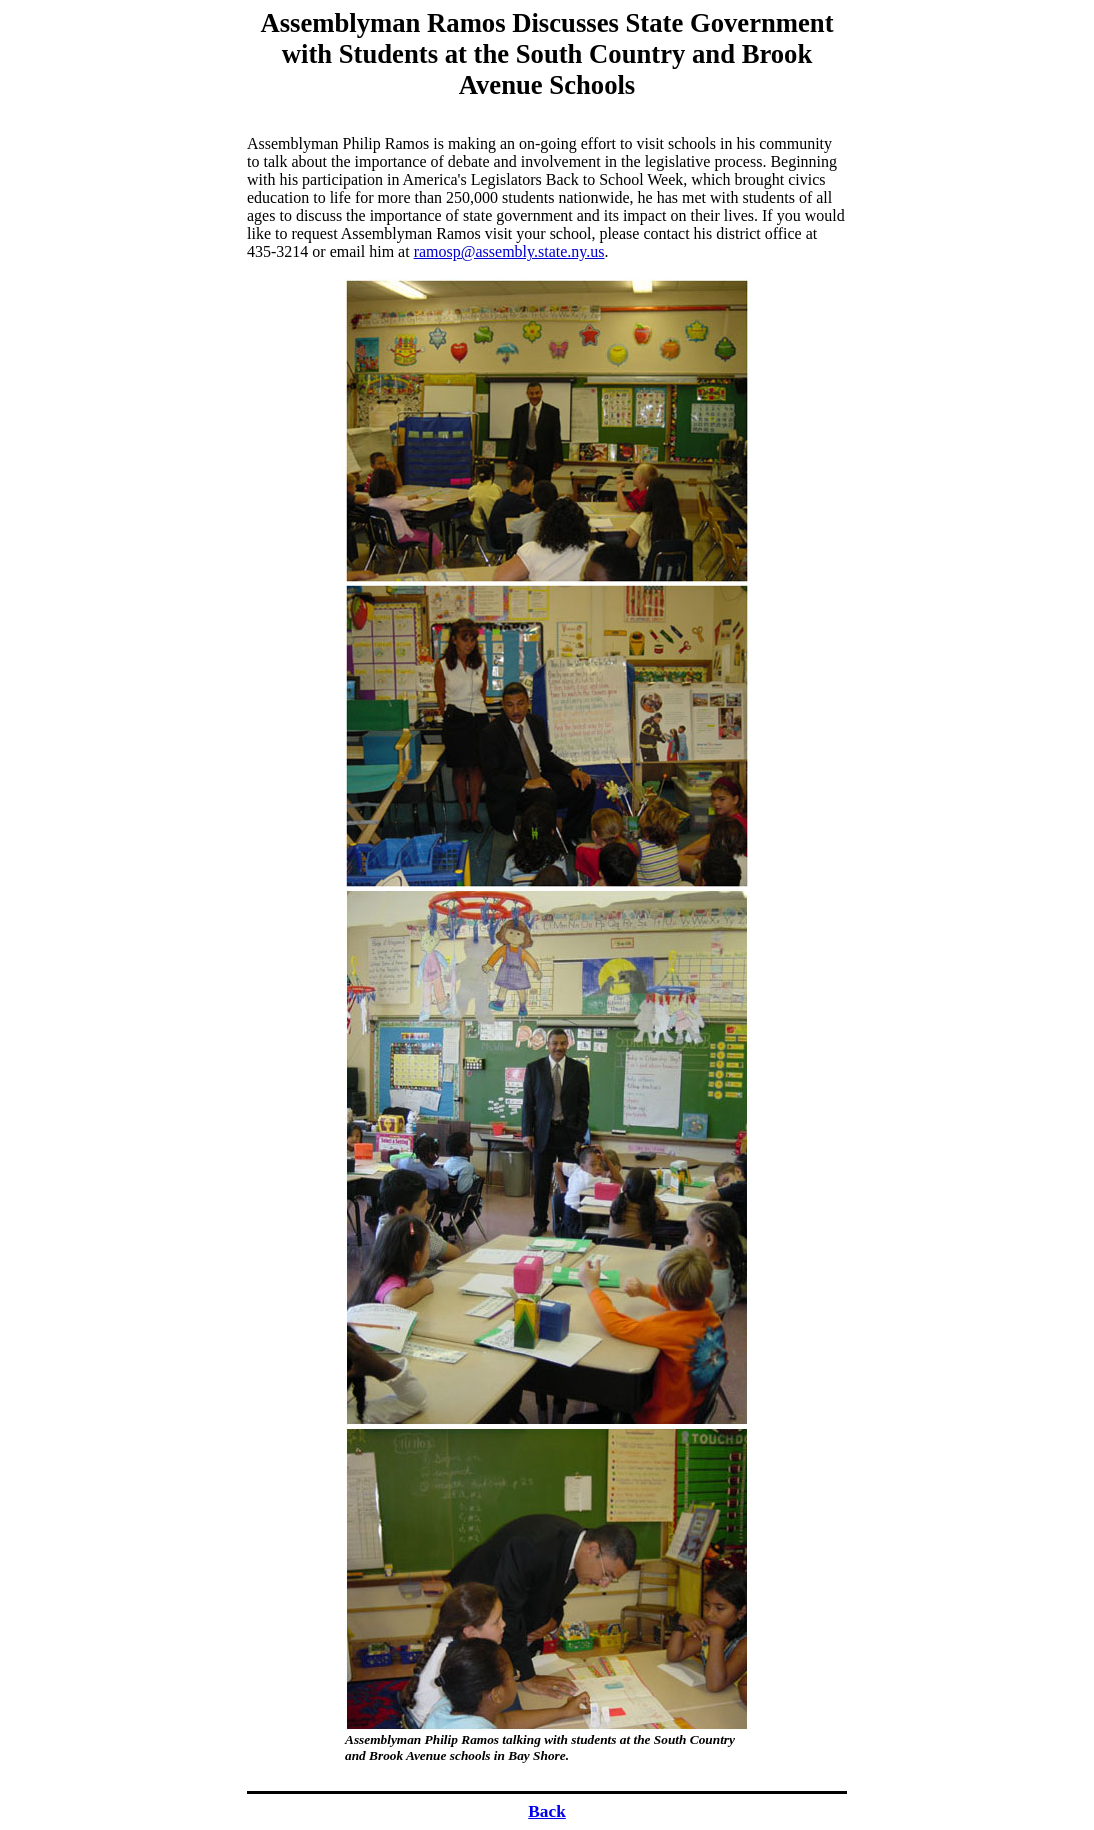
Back (547, 1811)
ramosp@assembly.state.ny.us (509, 251)
